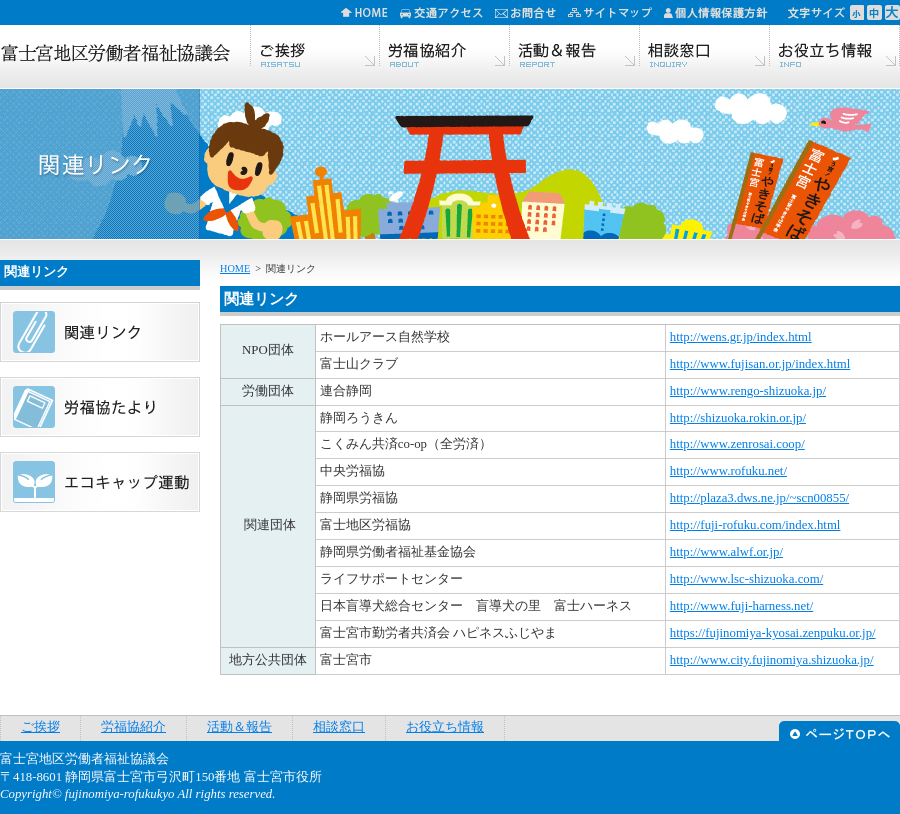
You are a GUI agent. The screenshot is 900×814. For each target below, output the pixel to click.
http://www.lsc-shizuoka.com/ (746, 579)
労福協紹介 (445, 47)
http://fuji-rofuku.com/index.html (755, 525)
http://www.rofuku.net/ (728, 471)
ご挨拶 (315, 47)
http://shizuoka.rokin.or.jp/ (738, 418)
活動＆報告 (575, 47)
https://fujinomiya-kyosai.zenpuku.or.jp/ (773, 633)
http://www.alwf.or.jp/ (726, 552)
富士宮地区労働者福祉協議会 (115, 55)
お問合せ (531, 12)
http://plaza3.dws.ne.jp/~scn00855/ (759, 498)
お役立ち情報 (835, 47)
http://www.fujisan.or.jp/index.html (760, 364)
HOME (370, 12)
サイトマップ (616, 12)
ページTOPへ (839, 728)
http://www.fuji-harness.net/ (741, 606)
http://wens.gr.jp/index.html (741, 337)
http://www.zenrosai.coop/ (737, 444)
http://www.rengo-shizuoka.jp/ (748, 391)
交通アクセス (447, 12)
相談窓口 (705, 47)
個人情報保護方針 (722, 12)
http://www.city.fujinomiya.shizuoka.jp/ (772, 660)
